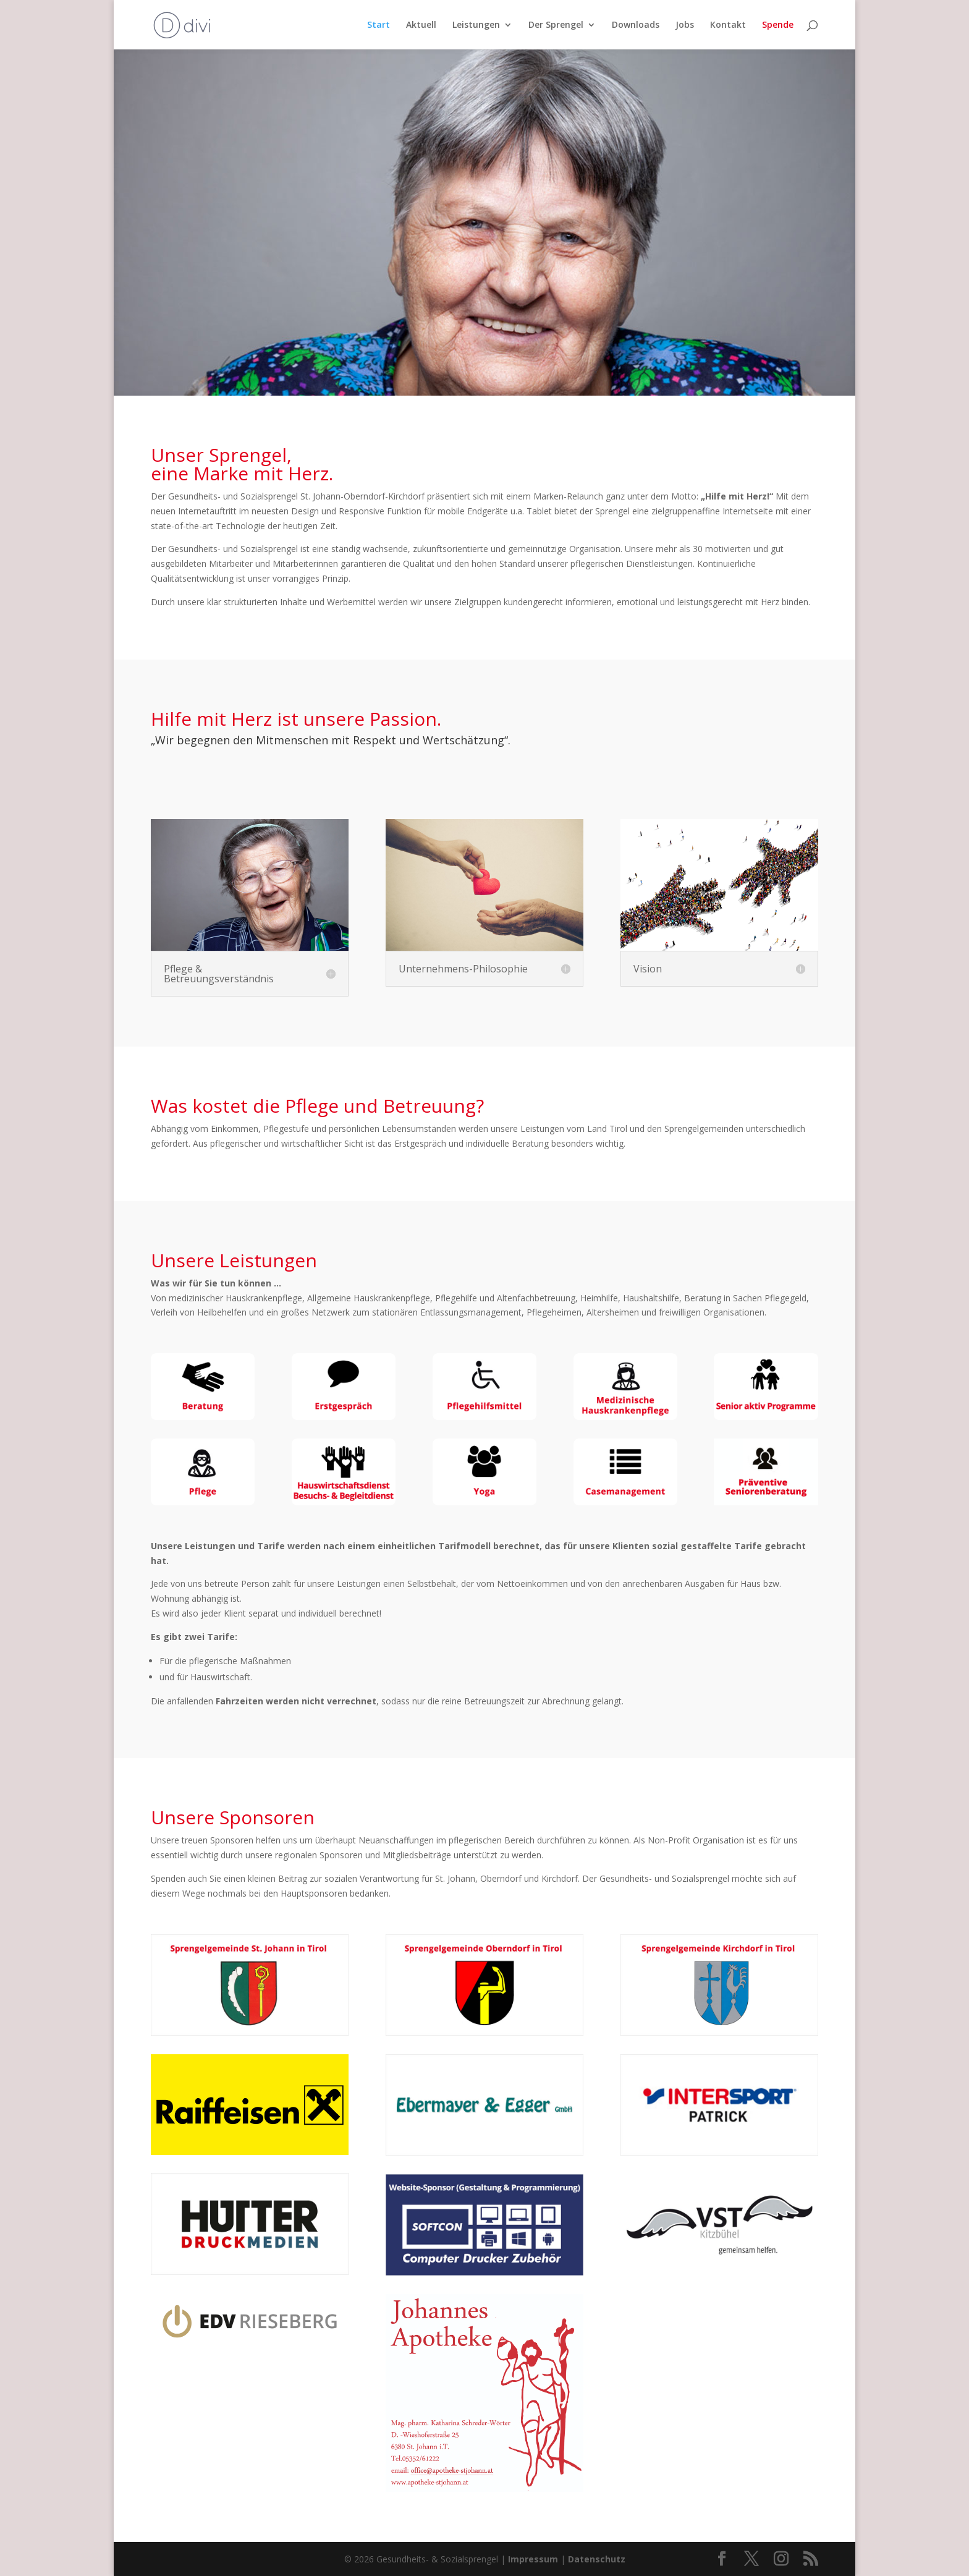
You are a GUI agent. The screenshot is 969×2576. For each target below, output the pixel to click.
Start (378, 25)
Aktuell (421, 25)
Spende (777, 25)
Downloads (635, 25)
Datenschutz (596, 2559)
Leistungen (476, 25)
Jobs (684, 25)
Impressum (533, 2559)
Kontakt (728, 25)
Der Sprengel (555, 25)
